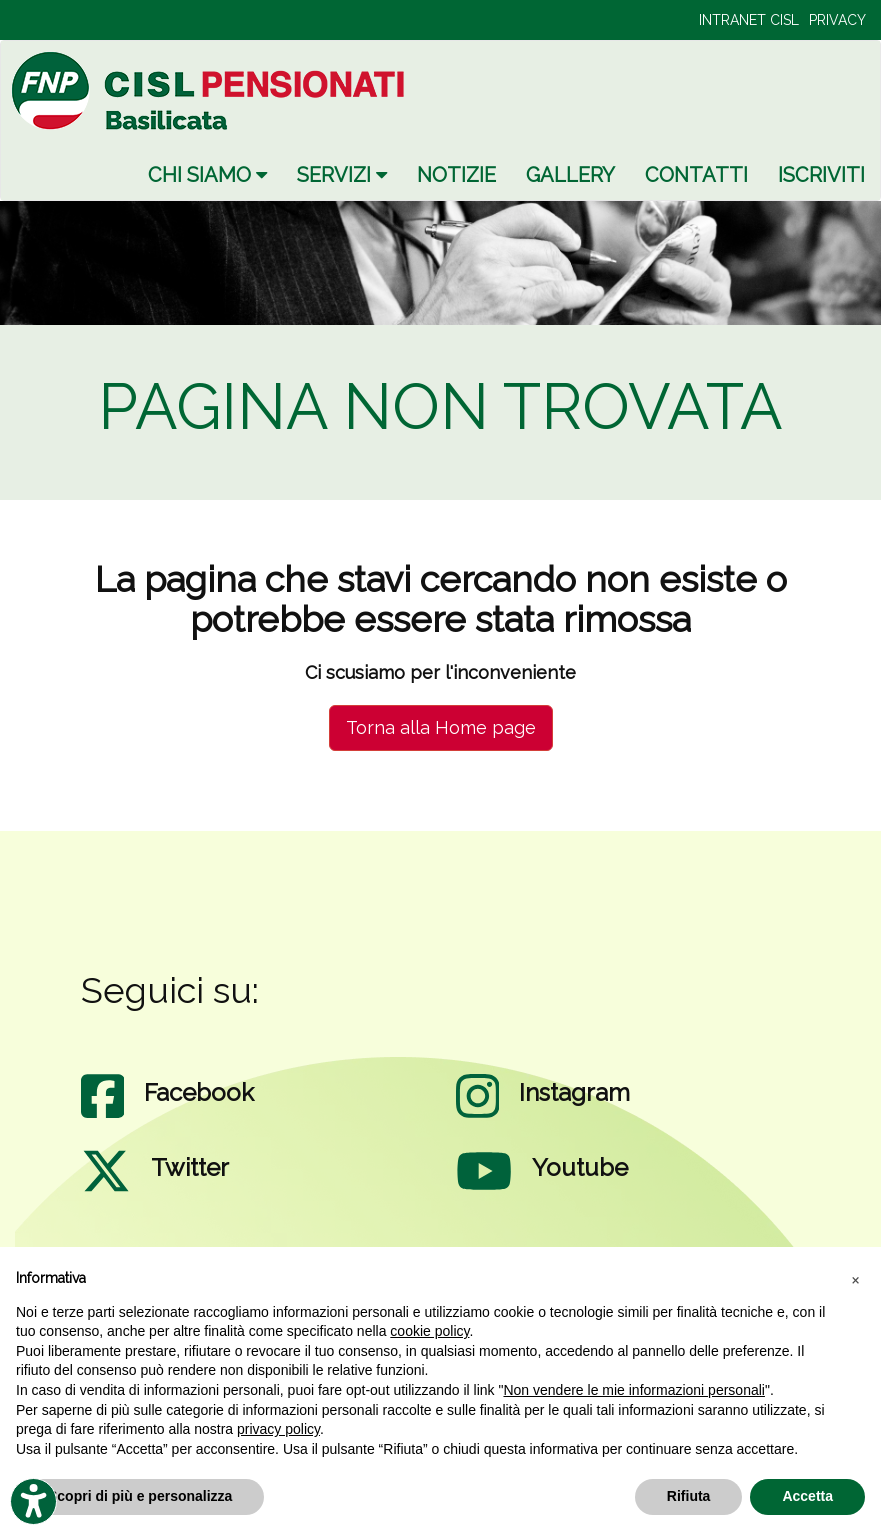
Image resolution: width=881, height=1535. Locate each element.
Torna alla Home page (441, 727)
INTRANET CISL (749, 20)
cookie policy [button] (429, 1331)
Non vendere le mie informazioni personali (633, 1390)
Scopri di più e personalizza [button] (140, 1496)
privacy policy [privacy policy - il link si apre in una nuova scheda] (278, 1429)
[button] (855, 1279)
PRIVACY (837, 20)
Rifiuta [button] (689, 1496)
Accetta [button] (807, 1496)
